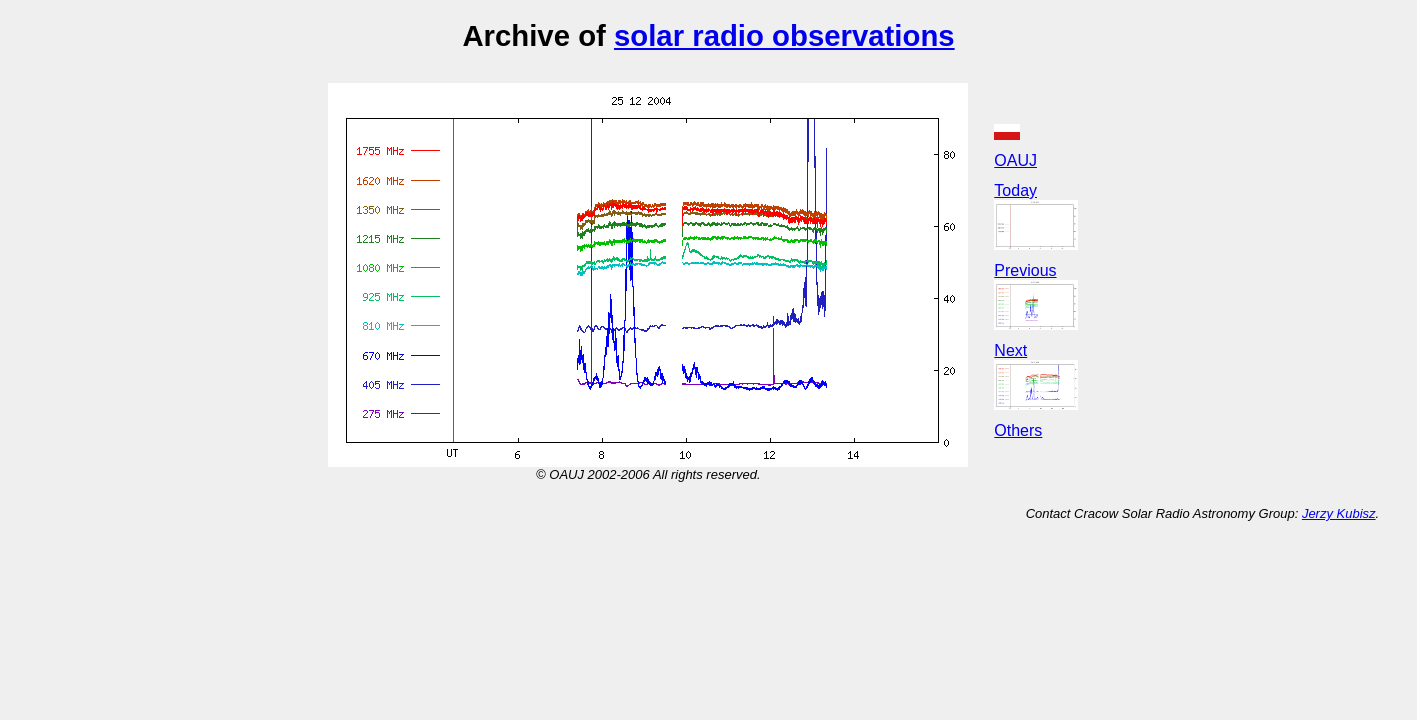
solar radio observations (784, 35)
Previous (1025, 270)
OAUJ (1015, 160)
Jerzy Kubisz (1339, 513)
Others (1018, 430)
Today (1015, 190)
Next (1010, 350)
